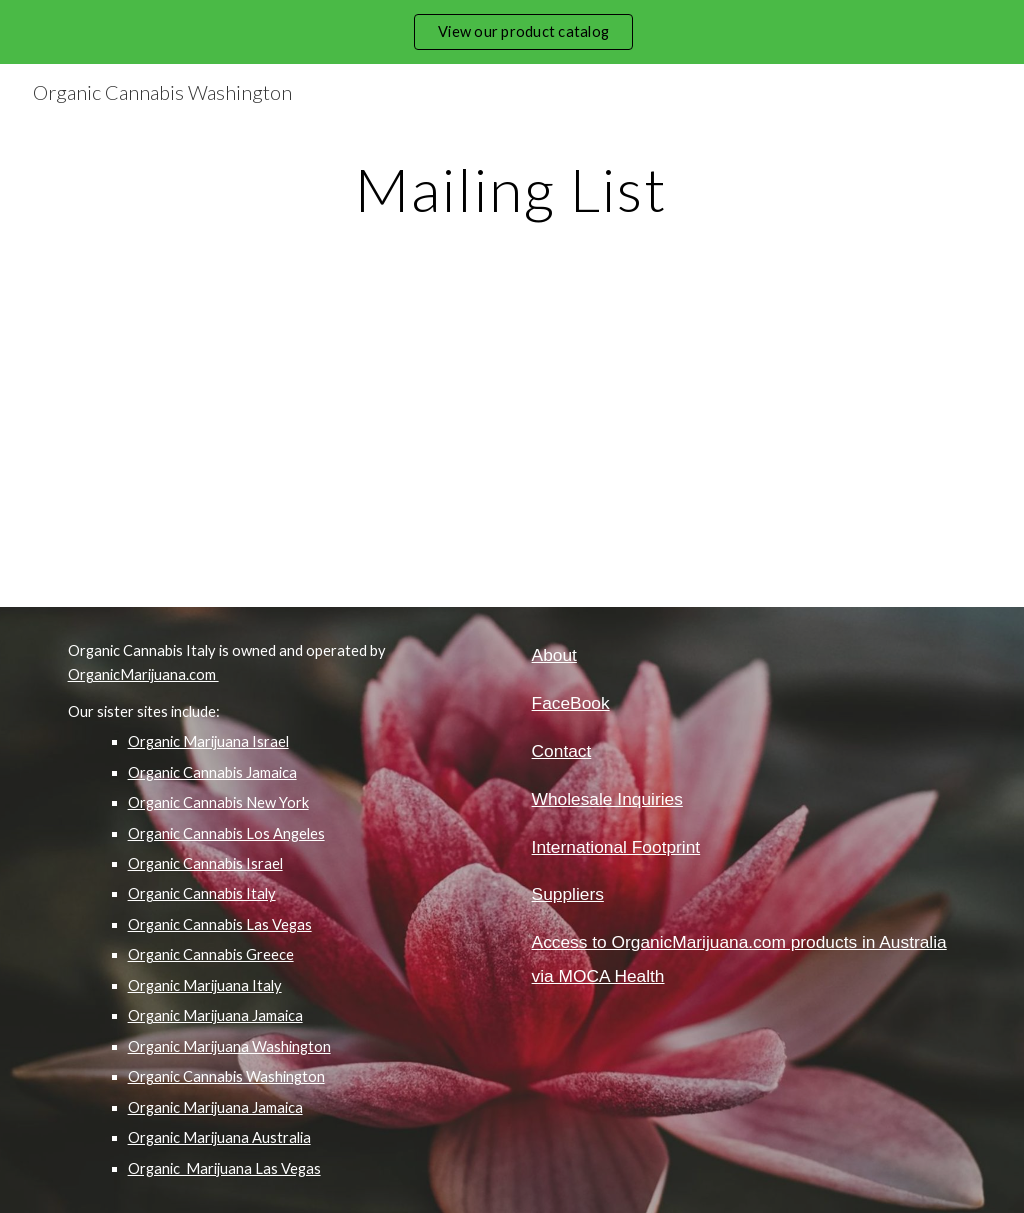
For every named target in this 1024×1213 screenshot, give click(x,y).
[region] (512, 32)
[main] (511, 189)
